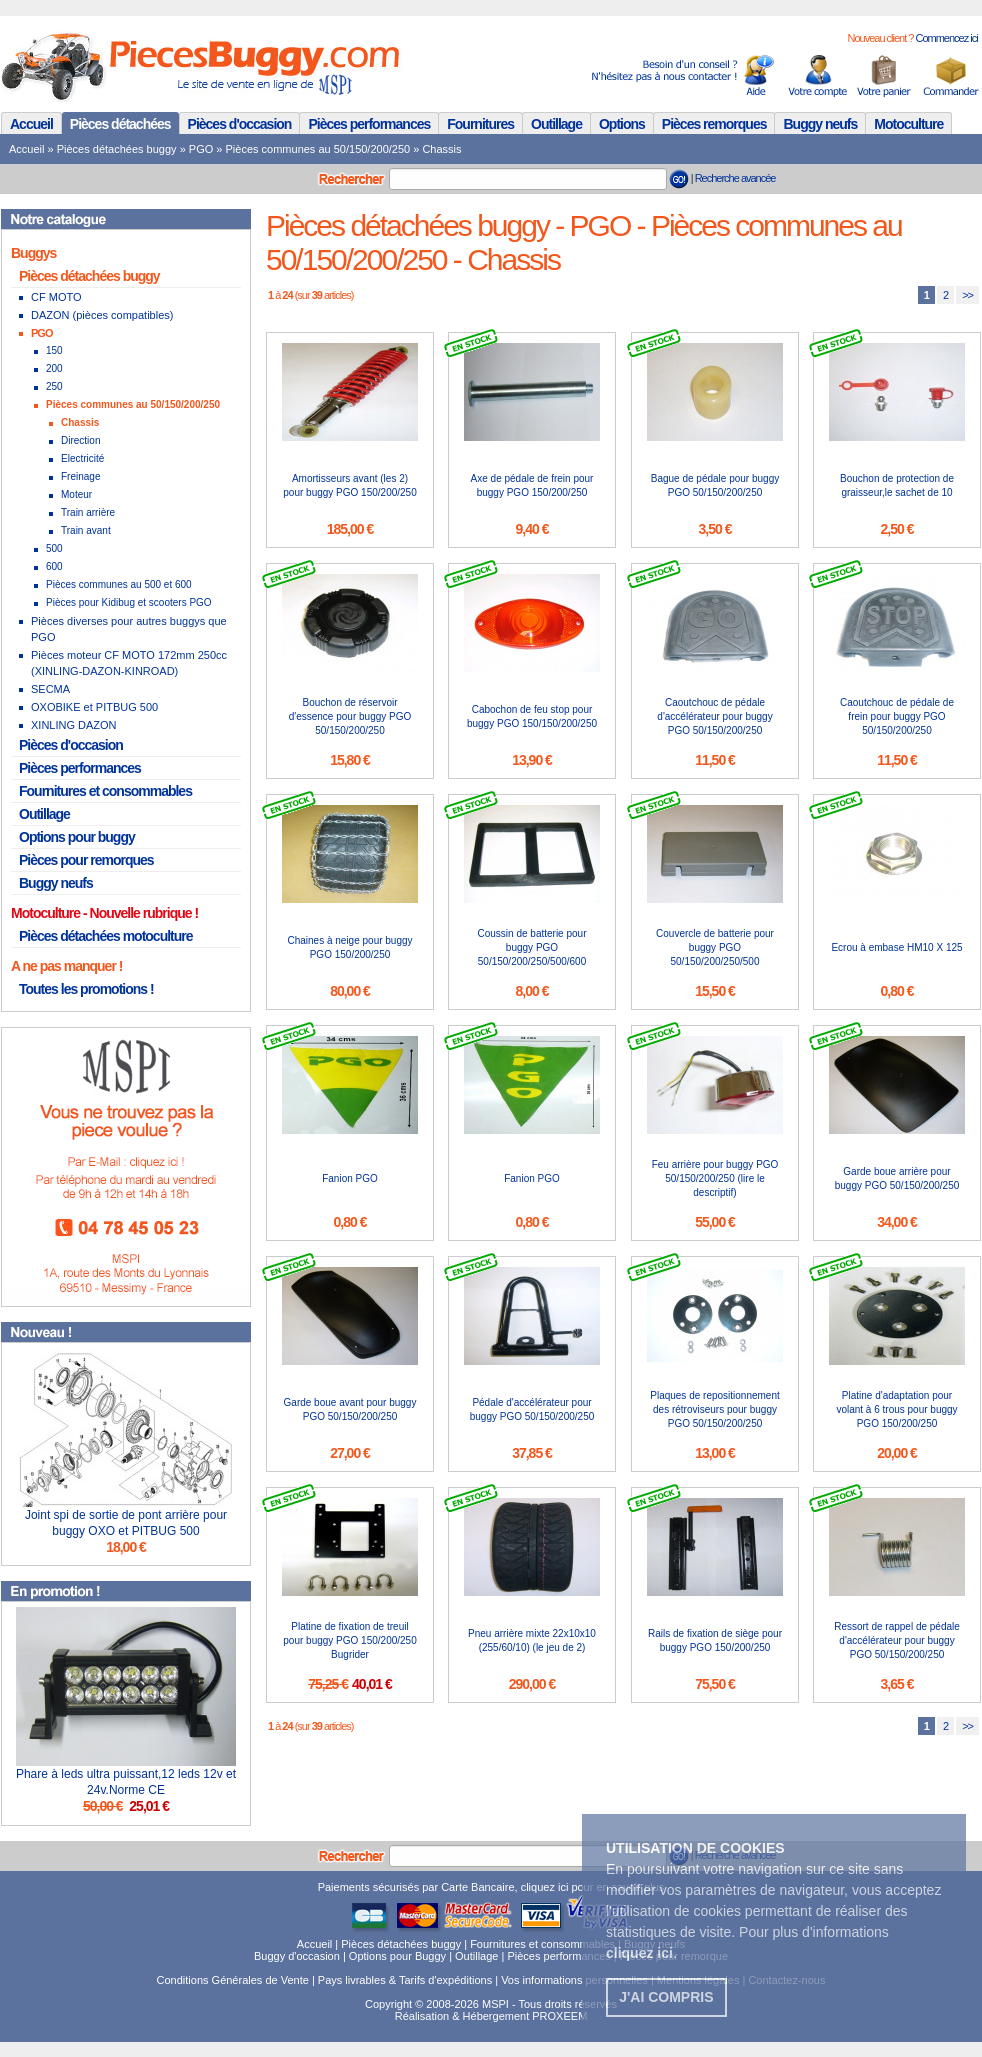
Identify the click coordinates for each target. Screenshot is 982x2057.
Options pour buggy (77, 837)
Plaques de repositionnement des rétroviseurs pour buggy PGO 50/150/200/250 (715, 1409)
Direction (80, 440)
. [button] (641, 1953)
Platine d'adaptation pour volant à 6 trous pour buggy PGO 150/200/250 (896, 1409)
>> (967, 295)
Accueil (31, 124)
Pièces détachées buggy (117, 149)
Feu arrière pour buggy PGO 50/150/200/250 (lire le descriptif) (715, 1178)
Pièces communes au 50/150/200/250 (318, 149)
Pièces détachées (120, 124)
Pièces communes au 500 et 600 (119, 584)
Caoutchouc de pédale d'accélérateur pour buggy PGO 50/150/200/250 (714, 716)
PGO (201, 149)
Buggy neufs (820, 124)
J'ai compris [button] (666, 1997)
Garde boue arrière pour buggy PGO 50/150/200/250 (897, 1178)
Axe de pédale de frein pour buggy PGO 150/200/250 (532, 485)
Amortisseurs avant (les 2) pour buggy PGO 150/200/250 (349, 485)
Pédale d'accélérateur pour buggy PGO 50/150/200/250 (532, 1409)
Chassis (441, 149)
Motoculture (908, 124)
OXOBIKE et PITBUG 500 (94, 707)
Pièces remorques (714, 124)
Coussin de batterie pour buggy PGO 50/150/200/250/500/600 (532, 947)
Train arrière (88, 512)
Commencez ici (946, 38)
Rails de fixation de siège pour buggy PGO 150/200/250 (715, 1640)
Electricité (82, 458)
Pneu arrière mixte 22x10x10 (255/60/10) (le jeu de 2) (532, 1640)
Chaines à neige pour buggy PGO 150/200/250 (349, 947)
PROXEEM (559, 2016)
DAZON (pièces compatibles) (102, 315)
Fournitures (480, 124)
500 (54, 548)
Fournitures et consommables (105, 791)
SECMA (50, 689)
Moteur (76, 494)
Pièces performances (369, 124)
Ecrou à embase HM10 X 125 (896, 947)
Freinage (80, 476)
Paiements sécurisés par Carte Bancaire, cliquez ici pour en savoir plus (491, 1887)
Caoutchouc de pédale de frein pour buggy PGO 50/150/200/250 (897, 716)
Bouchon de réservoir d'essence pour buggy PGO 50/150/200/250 (350, 716)
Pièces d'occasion (240, 124)
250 (54, 386)
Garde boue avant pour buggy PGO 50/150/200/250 (350, 1409)
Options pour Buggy (397, 1956)
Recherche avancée (735, 178)
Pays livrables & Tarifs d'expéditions (405, 1980)
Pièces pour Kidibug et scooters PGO (129, 602)
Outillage (556, 124)
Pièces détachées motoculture (106, 936)
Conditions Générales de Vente (233, 1980)
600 (54, 566)
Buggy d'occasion (297, 1956)
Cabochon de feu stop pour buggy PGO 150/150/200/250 (532, 716)
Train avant (86, 530)
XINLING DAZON (74, 725)
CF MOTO (56, 297)
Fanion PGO (350, 1178)
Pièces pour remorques (86, 860)
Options (622, 124)
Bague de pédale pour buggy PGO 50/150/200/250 (715, 485)
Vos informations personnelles (574, 1980)
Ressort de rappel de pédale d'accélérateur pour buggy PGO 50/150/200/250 (897, 1640)
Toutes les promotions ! (86, 989)
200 (54, 368)
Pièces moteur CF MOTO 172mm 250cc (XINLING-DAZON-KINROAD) (129, 663)
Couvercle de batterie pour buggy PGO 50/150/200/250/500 (715, 947)
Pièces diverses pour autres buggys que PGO (129, 629)
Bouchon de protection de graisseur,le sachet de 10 (897, 485)
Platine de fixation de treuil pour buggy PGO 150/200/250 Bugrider (349, 1640)
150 (54, 350)
